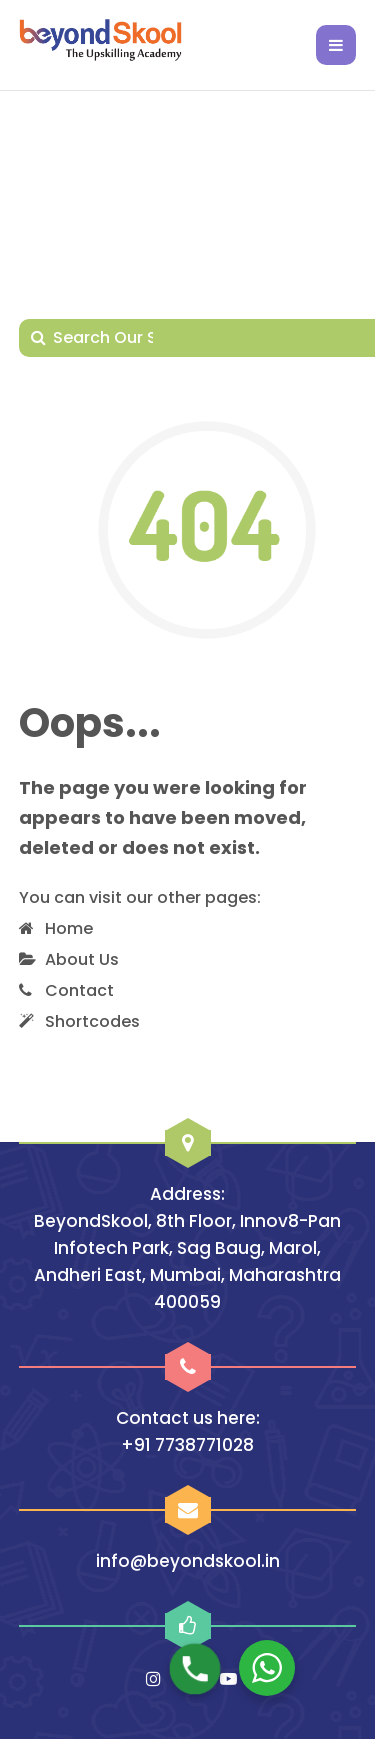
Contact (79, 990)
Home (69, 928)
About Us (82, 959)
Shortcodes (92, 1021)
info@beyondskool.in (188, 1561)
